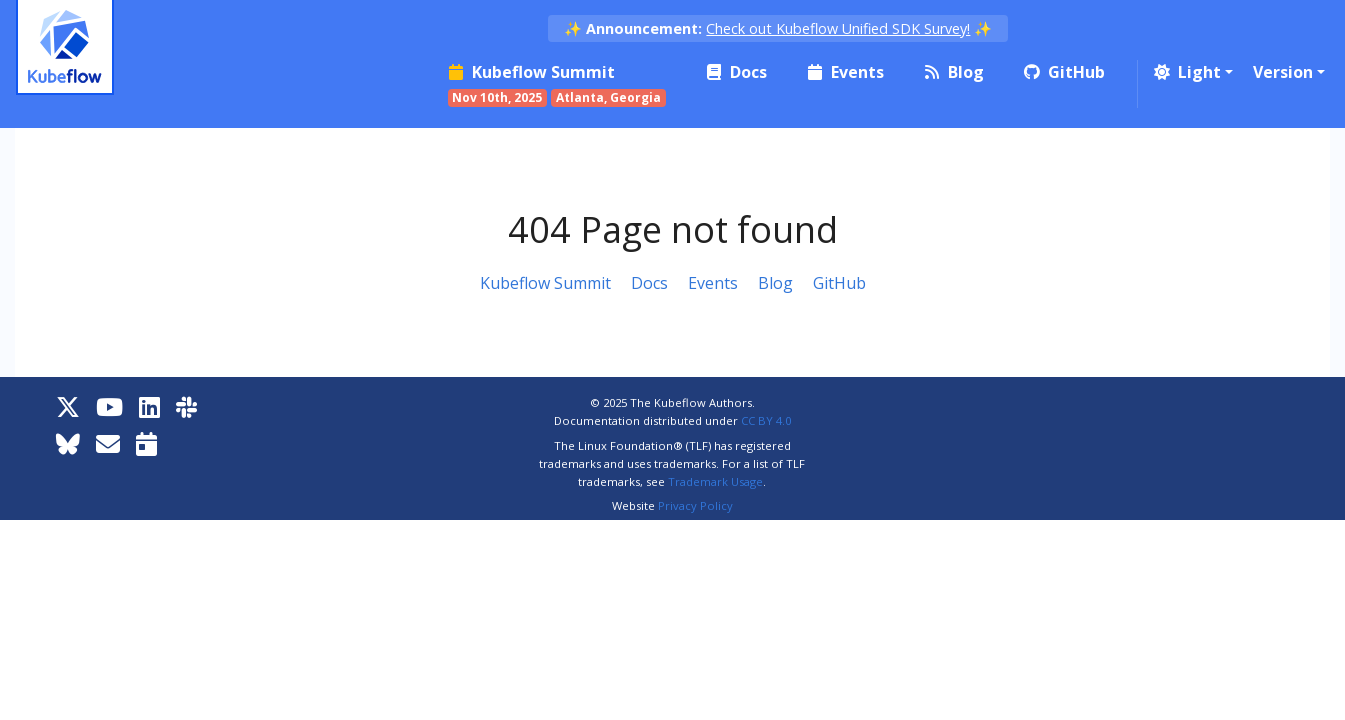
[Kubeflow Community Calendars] (146, 443)
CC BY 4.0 (766, 420)
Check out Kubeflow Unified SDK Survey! (838, 28)
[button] (1191, 72)
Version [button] (1283, 72)
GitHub (839, 283)
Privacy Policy (695, 505)
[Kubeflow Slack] (186, 406)
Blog (775, 283)
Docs (649, 283)
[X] (68, 406)
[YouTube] (109, 406)
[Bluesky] (68, 443)
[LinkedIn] (149, 406)
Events (713, 283)
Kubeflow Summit (545, 283)
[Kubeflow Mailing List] (108, 443)
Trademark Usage (715, 481)
